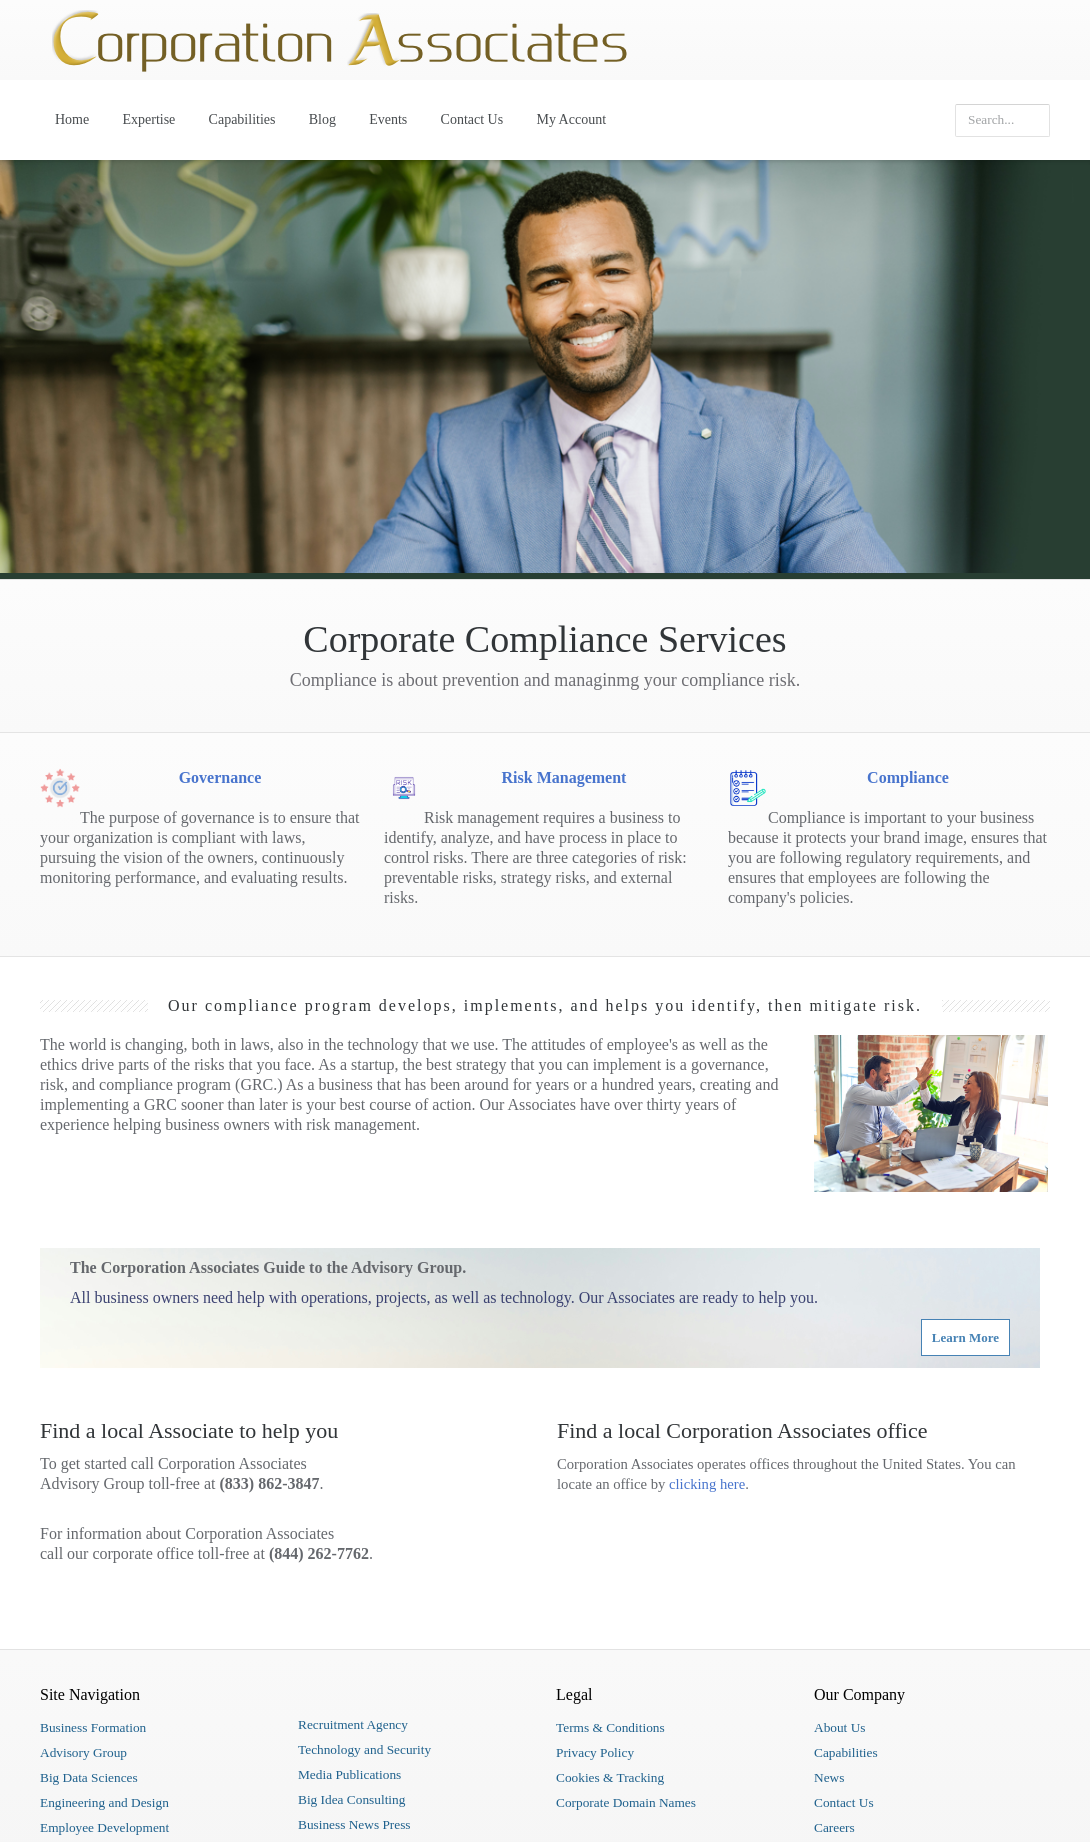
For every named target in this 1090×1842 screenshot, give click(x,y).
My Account (571, 119)
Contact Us (472, 119)
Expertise (148, 119)
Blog (322, 119)
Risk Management (564, 777)
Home (72, 119)
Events (388, 119)
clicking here (707, 1484)
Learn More (965, 1337)
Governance (220, 777)
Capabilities (242, 119)
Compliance (908, 777)
